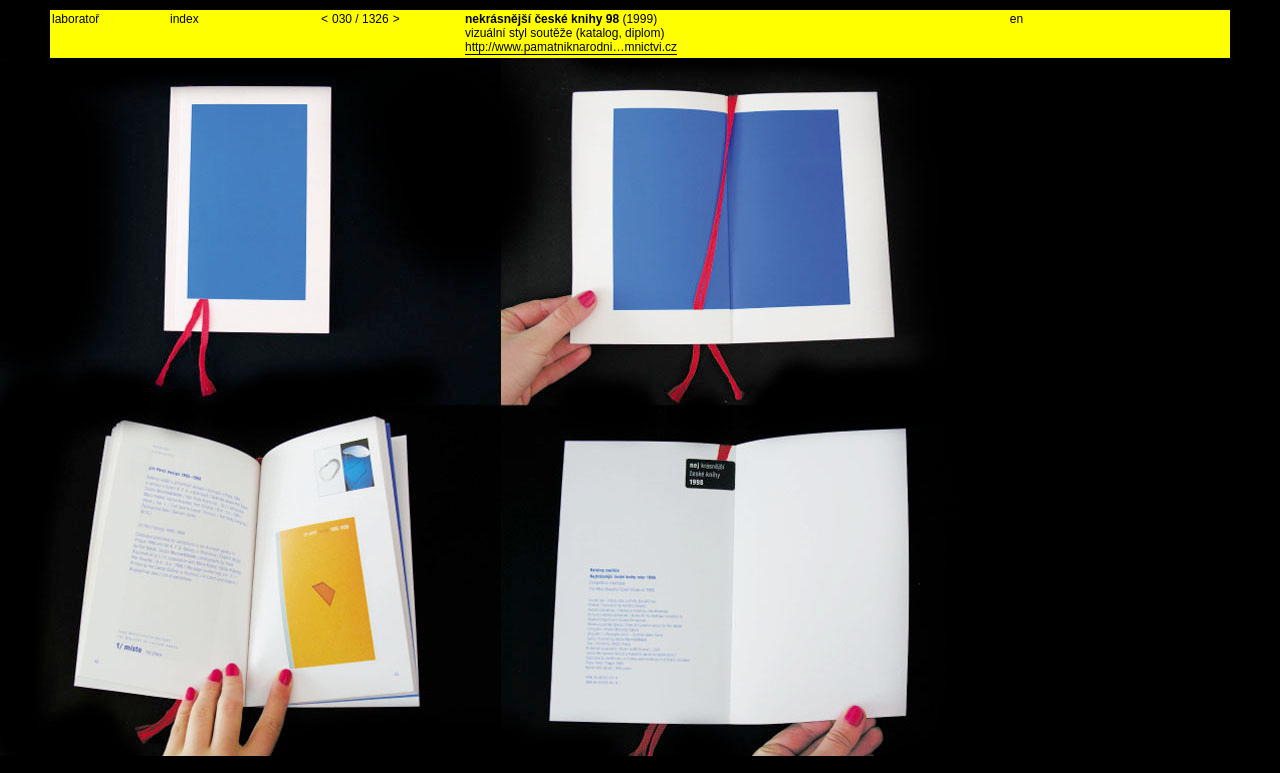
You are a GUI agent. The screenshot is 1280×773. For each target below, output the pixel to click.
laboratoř (75, 19)
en (1016, 19)
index (184, 19)
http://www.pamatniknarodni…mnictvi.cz (571, 47)
